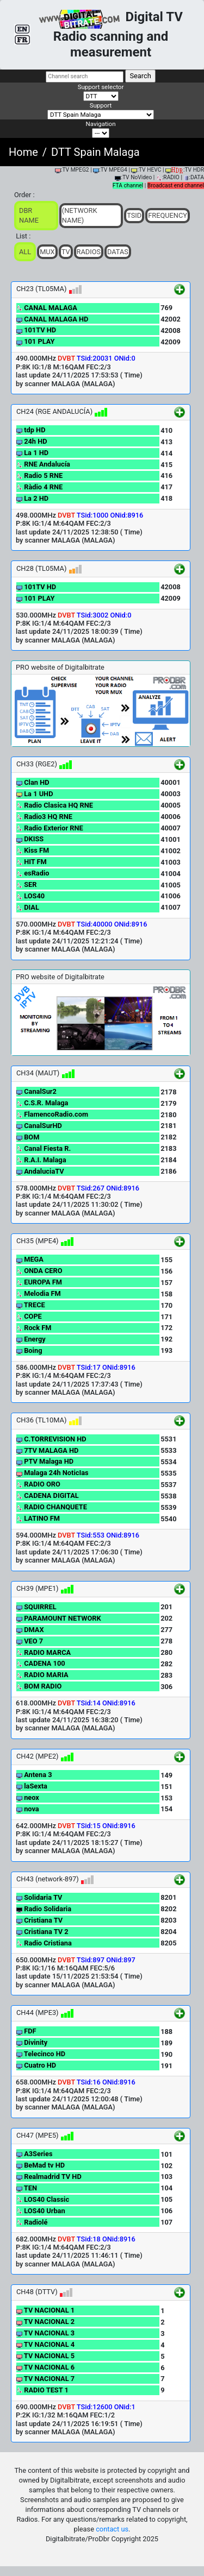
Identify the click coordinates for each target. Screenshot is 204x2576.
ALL (25, 252)
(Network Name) (79, 215)
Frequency (167, 215)
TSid (134, 215)
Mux (47, 252)
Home (23, 152)
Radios (89, 252)
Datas (117, 252)
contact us (112, 2529)
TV (65, 252)
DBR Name (29, 215)
